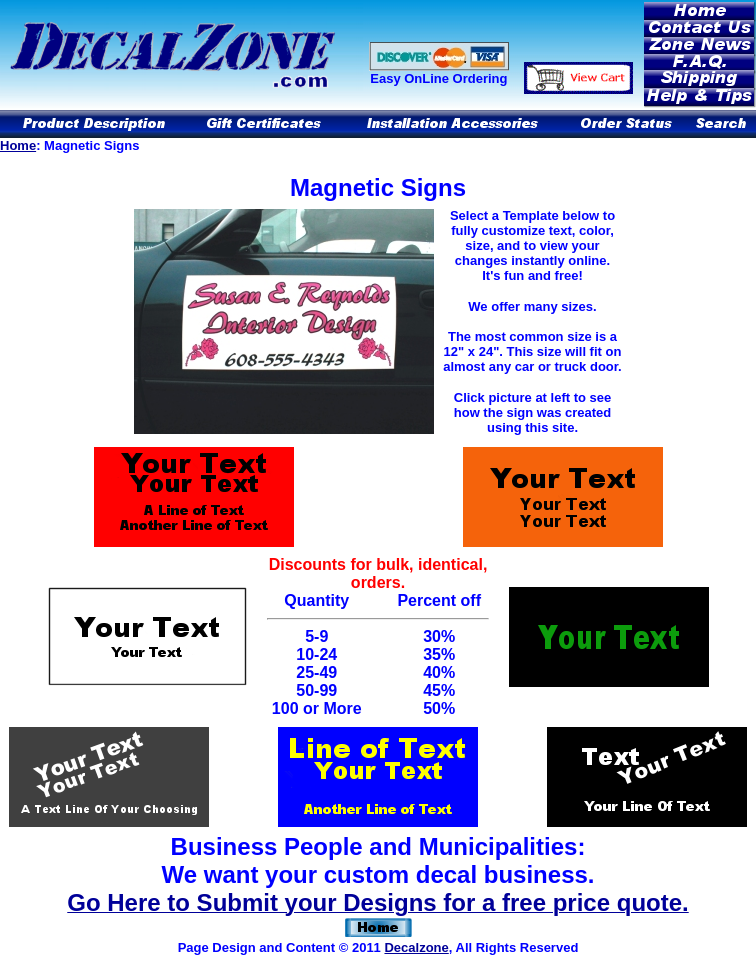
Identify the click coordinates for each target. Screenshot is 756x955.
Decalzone (416, 947)
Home (18, 145)
